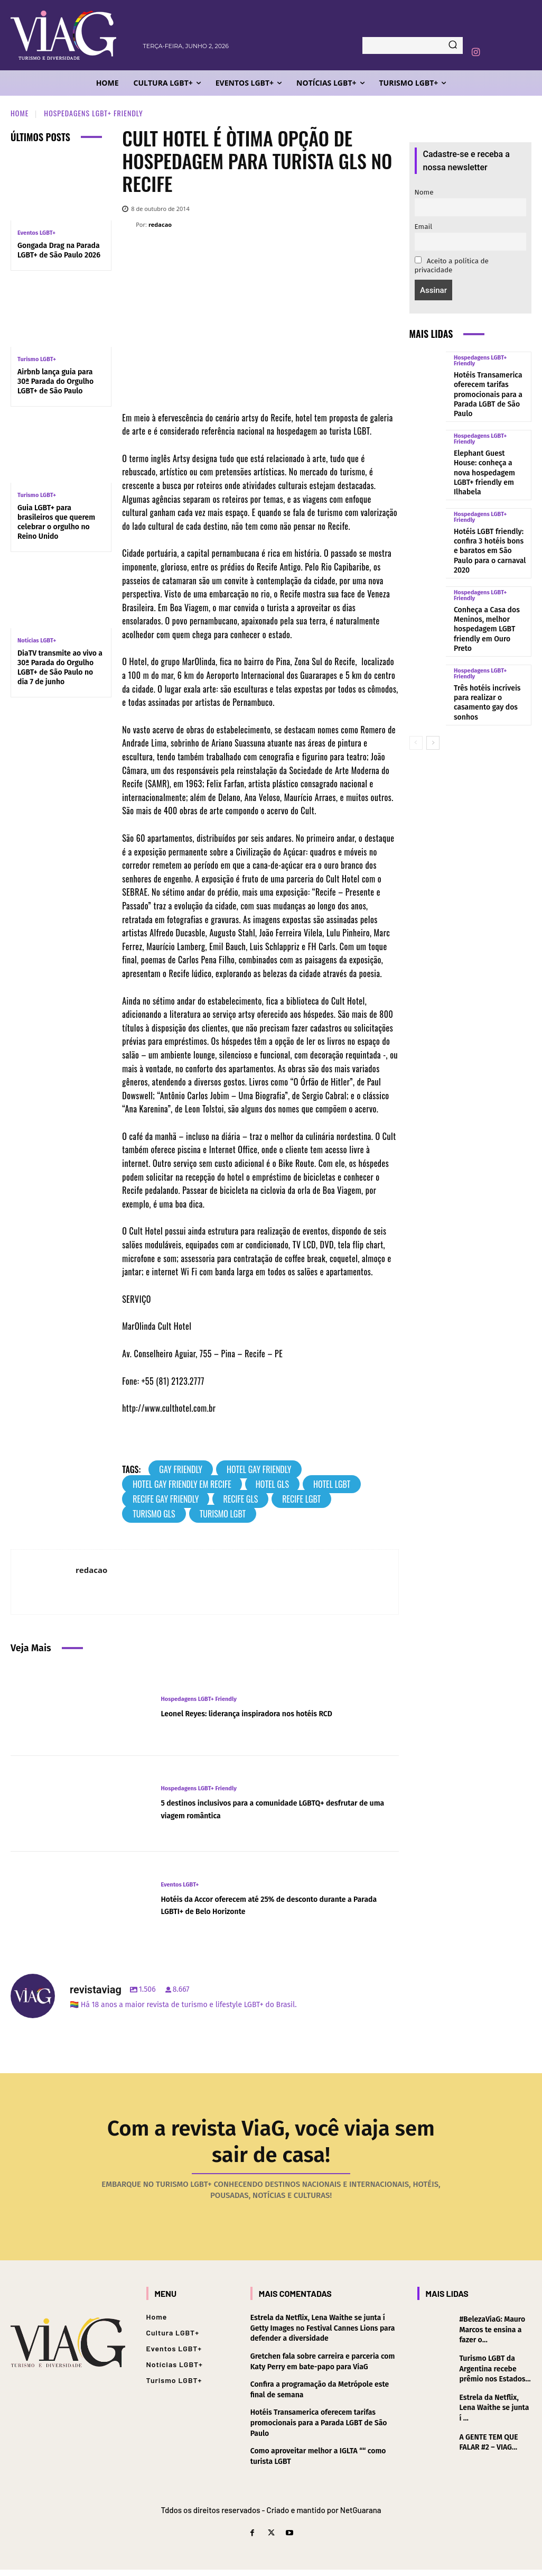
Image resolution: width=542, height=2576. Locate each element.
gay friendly (180, 1469)
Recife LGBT (301, 1499)
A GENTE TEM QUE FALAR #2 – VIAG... (488, 2449)
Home (20, 112)
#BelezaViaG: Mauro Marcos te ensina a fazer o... (492, 2336)
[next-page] (433, 668)
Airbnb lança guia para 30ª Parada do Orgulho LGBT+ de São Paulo (55, 381)
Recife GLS (240, 1499)
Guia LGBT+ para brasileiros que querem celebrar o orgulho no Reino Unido (56, 522)
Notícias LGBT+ (36, 640)
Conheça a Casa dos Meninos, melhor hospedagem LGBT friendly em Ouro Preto (486, 576)
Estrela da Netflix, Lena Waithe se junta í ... (494, 2414)
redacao (160, 224)
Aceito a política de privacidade (452, 265)
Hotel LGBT (331, 1484)
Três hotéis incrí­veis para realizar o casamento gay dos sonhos (490, 635)
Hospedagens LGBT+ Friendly (93, 112)
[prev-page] (416, 668)
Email (424, 226)
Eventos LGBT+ (36, 233)
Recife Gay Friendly (166, 1499)
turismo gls (154, 1513)
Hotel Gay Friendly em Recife (182, 1484)
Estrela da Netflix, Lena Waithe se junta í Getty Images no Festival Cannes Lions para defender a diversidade (322, 2334)
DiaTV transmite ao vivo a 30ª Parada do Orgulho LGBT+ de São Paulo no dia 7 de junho (59, 668)
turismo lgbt (223, 1513)
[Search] (453, 45)
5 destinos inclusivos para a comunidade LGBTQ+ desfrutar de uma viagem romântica (266, 1809)
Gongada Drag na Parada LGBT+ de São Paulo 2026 (58, 250)
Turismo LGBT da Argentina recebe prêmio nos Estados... (494, 2375)
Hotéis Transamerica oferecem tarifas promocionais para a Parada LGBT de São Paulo (491, 387)
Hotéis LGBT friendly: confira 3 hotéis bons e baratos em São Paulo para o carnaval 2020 (486, 513)
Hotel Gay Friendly (259, 1469)
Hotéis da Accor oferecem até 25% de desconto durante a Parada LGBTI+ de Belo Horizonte (261, 1905)
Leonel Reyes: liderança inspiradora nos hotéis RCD (271, 1713)
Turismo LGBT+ (36, 359)
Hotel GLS (272, 1484)
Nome (424, 192)
